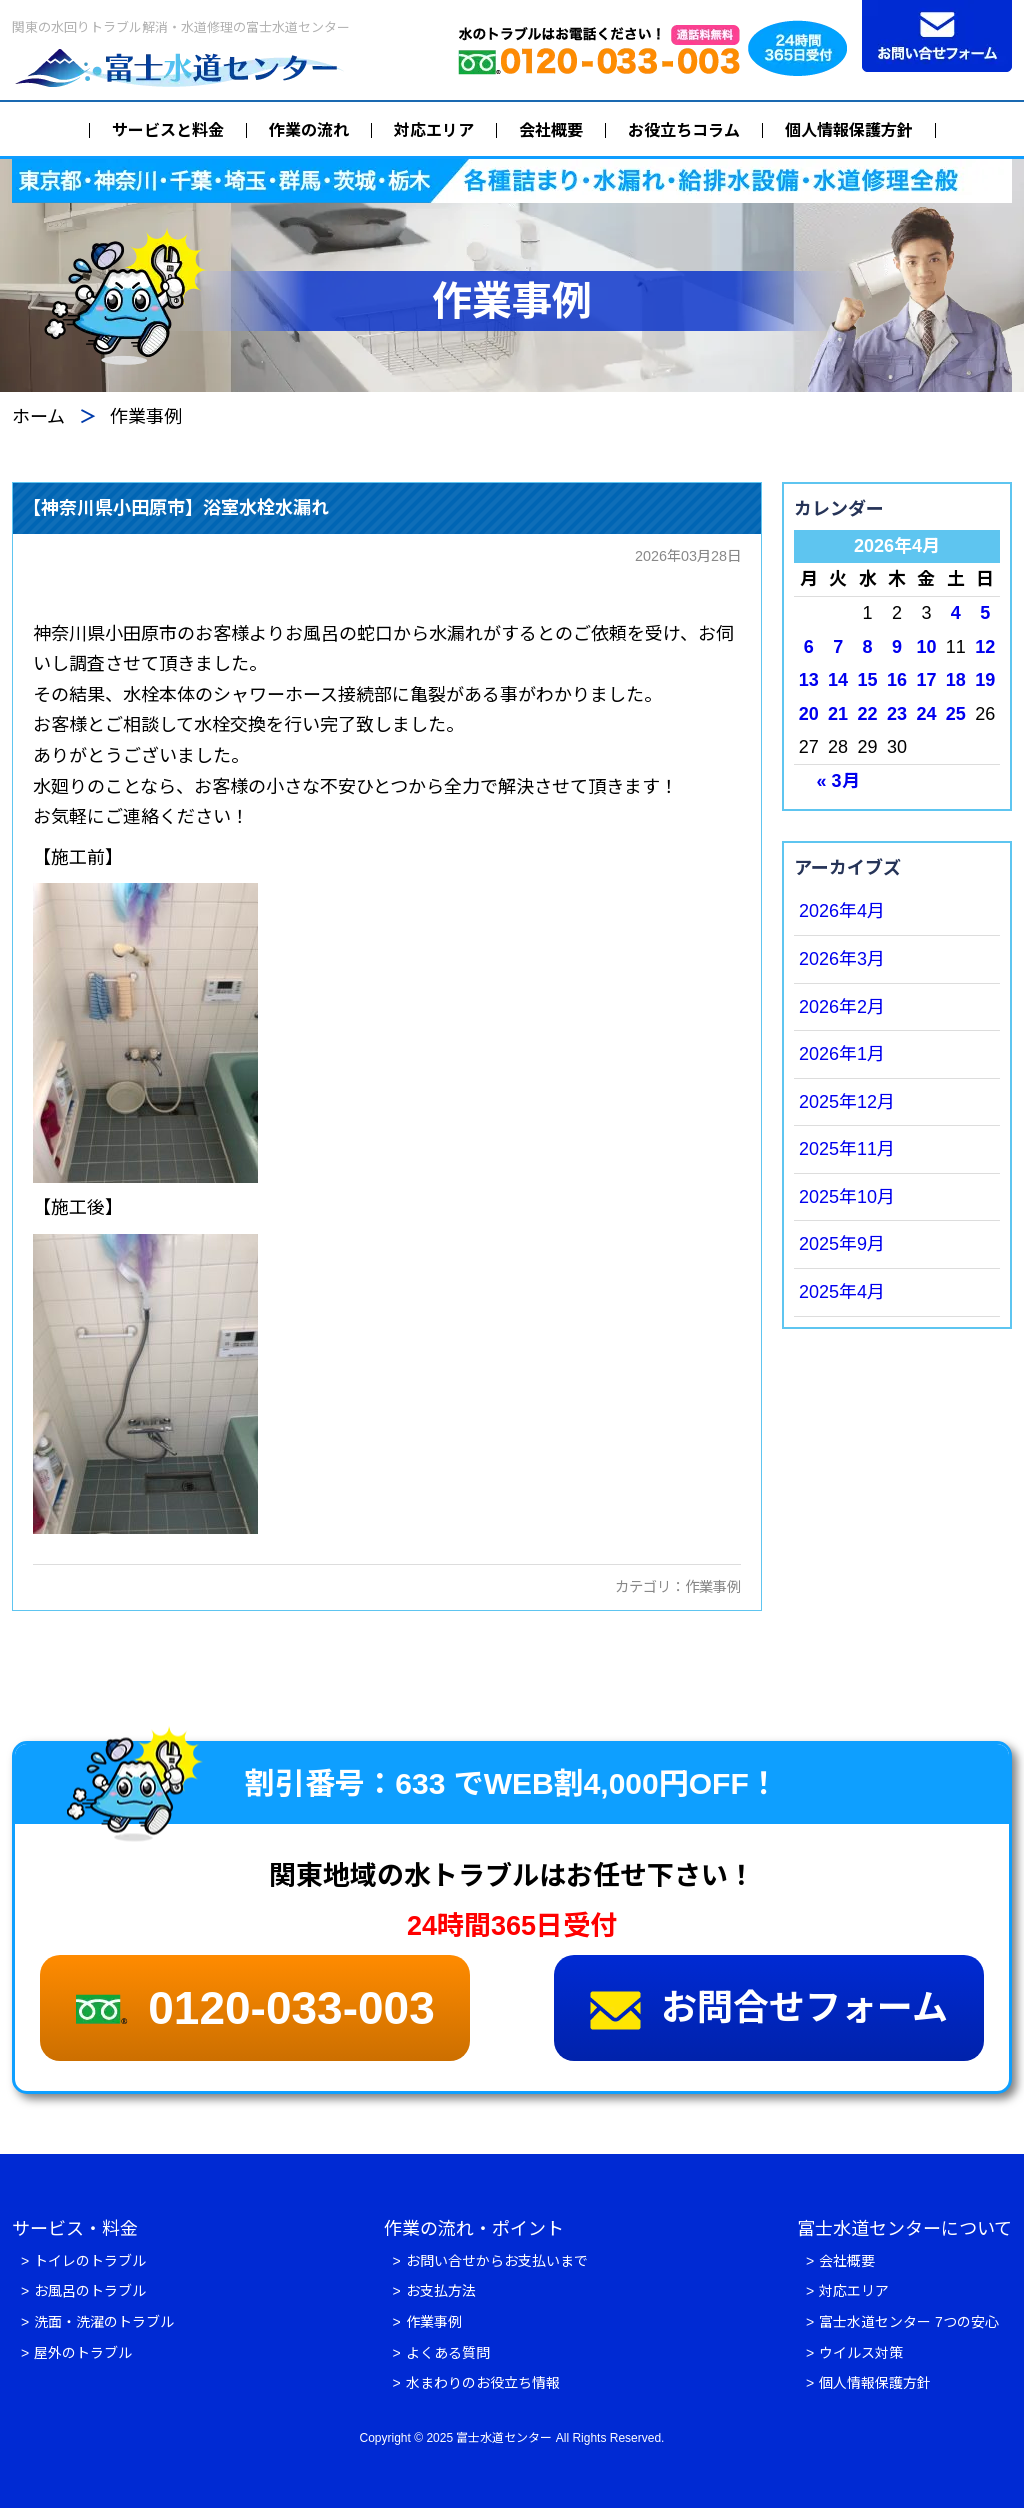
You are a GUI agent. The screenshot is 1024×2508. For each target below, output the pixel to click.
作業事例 (713, 1587)
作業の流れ (309, 130)
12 (985, 647)
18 (956, 680)
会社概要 (551, 130)
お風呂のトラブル (90, 2291)
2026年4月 (842, 911)
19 (985, 680)
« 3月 (838, 781)
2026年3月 (842, 959)
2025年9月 (842, 1244)
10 (926, 647)
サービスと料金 (168, 130)
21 (838, 714)
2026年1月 (842, 1054)
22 (868, 714)
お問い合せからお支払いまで (497, 2261)
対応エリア (434, 130)
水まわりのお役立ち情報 (483, 2383)
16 (897, 680)
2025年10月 (847, 1197)
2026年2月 (842, 1007)
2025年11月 (847, 1149)
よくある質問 (448, 2353)
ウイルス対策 (861, 2353)
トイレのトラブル (90, 2261)
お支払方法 (441, 2291)
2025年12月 (847, 1102)
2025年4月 (842, 1292)
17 (926, 680)
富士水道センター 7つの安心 (909, 2322)
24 (926, 714)
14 (838, 680)
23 (897, 714)
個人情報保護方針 (849, 130)
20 (809, 714)
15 (868, 680)
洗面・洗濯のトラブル (104, 2322)
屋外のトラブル (83, 2353)
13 (809, 680)
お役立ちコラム (684, 130)
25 (956, 714)
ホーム (38, 417)
